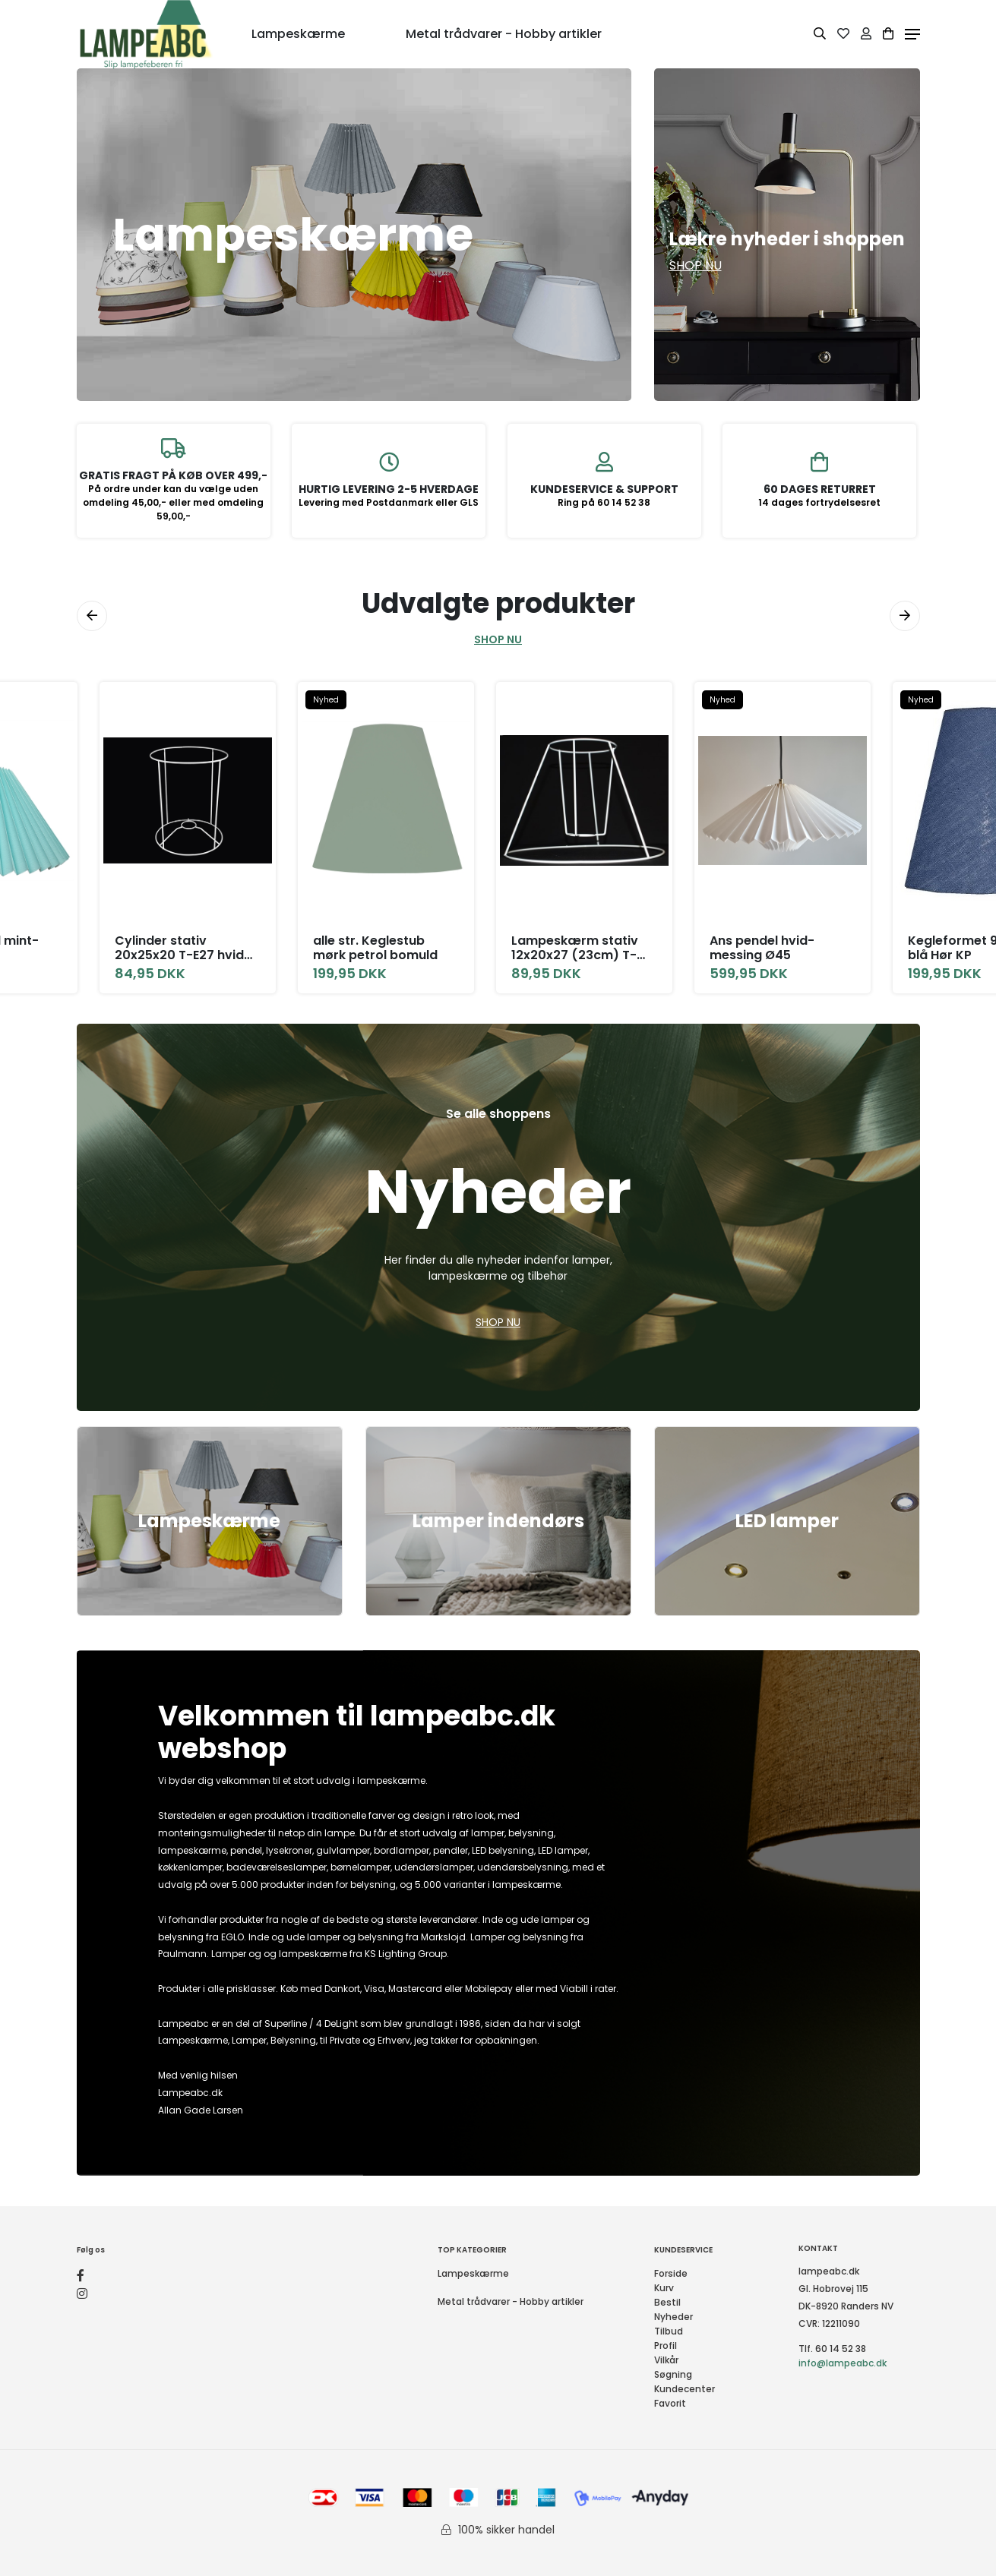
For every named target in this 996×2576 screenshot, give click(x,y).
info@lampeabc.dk (842, 2363)
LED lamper (787, 1520)
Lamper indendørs (498, 1520)
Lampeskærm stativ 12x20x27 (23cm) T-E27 (577, 947)
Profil (665, 2345)
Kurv (664, 2287)
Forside (671, 2273)
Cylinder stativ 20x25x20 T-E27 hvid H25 (179, 947)
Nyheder (673, 2316)
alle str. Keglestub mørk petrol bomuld (376, 947)
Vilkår (666, 2359)
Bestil (667, 2302)
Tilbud (668, 2331)
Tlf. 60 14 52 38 (832, 2348)
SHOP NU (498, 639)
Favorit (670, 2403)
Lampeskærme (209, 1520)
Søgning (673, 2374)
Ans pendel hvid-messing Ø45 (765, 947)
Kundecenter (684, 2388)
